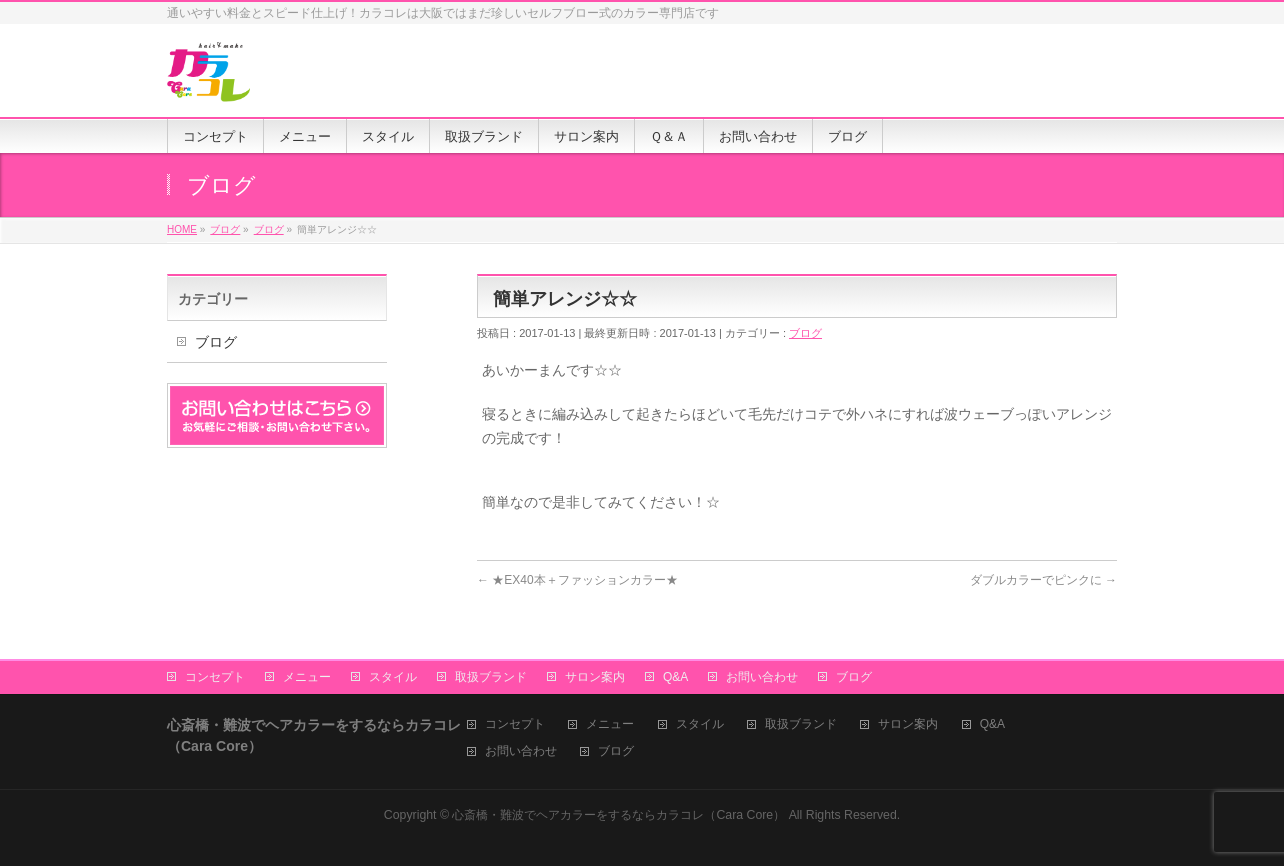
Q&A (675, 677)
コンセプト (215, 677)
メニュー (307, 677)
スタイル (393, 677)
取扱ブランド (491, 677)
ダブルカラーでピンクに (1043, 580)
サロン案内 (595, 677)
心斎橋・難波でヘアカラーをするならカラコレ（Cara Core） (618, 815)
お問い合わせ (762, 677)
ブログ (805, 333)
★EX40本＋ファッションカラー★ (577, 580)
